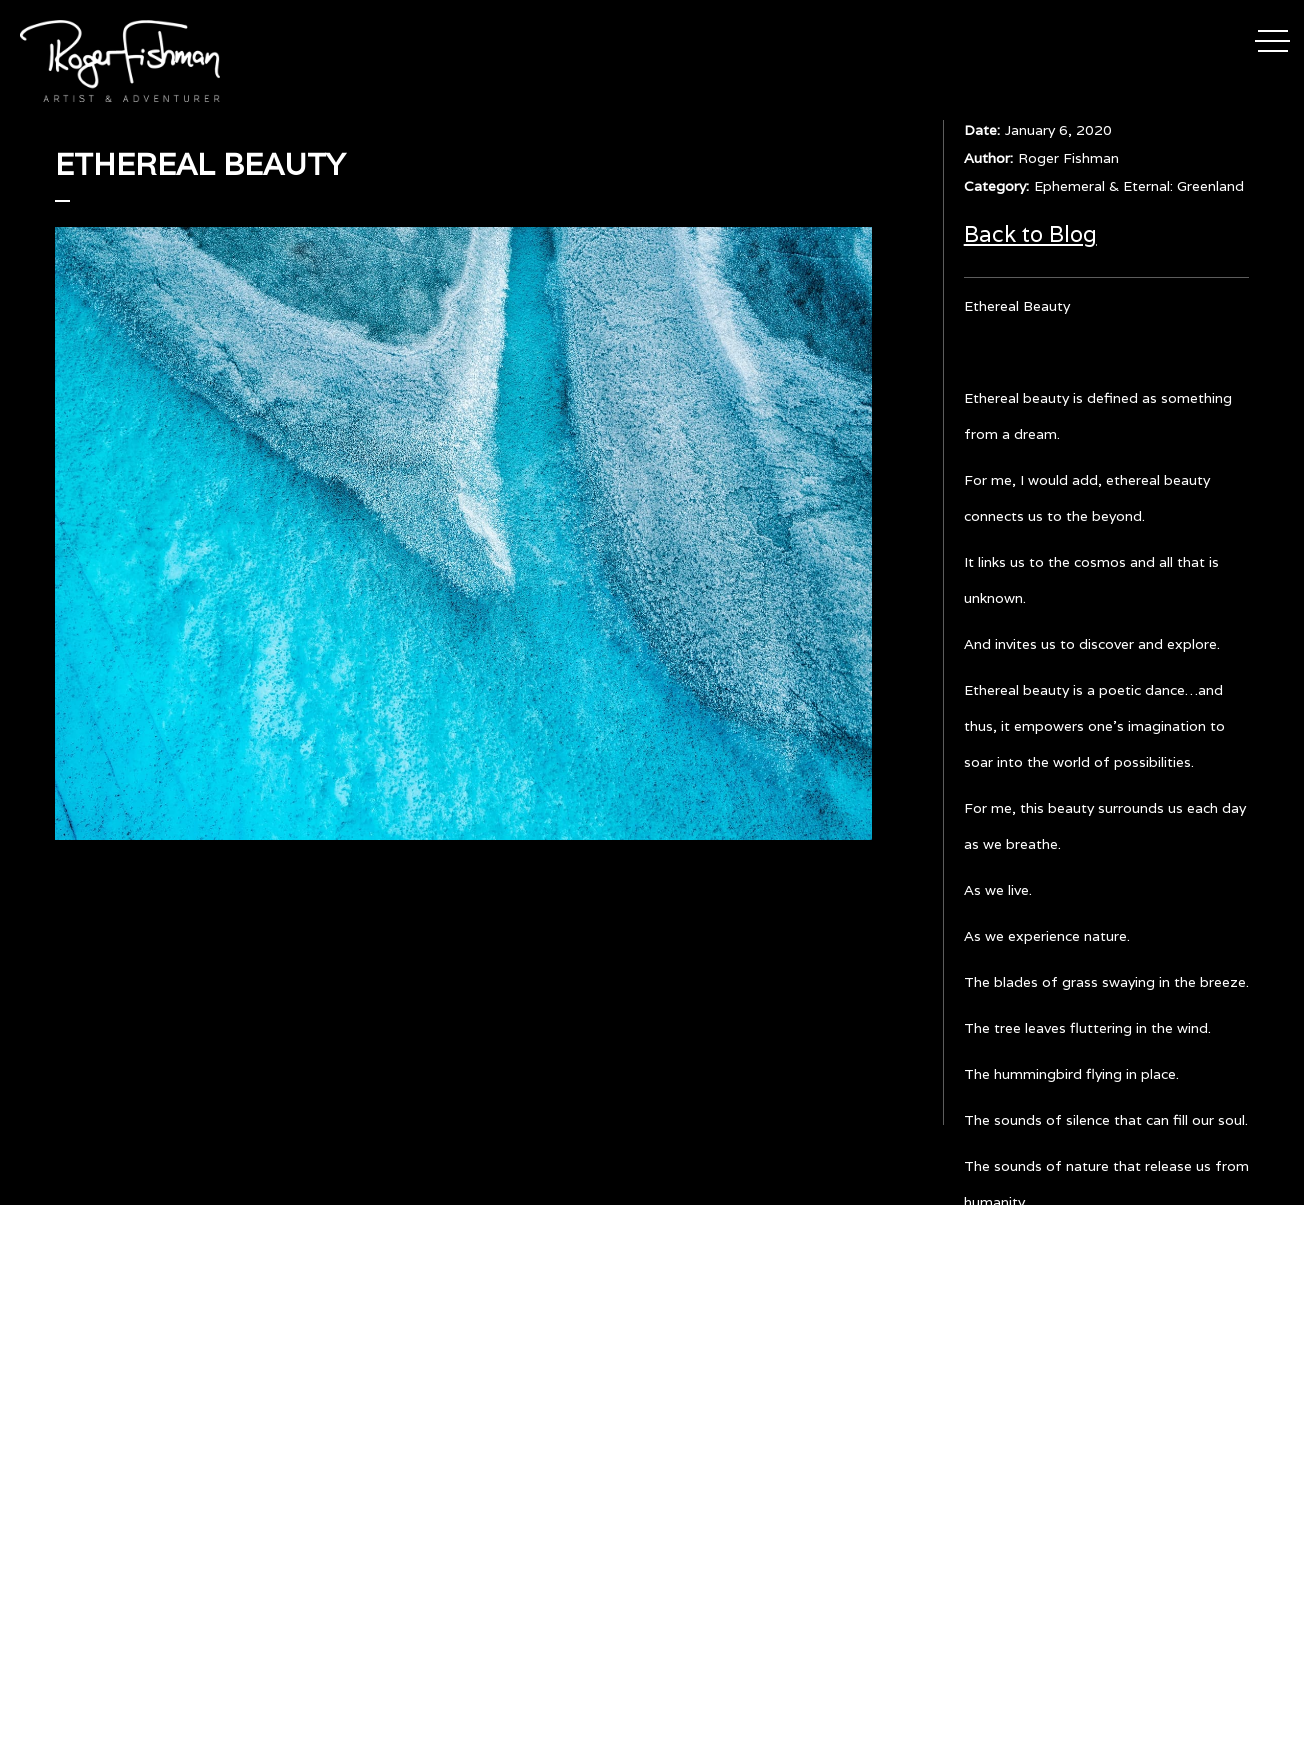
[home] (120, 61)
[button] (1272, 38)
